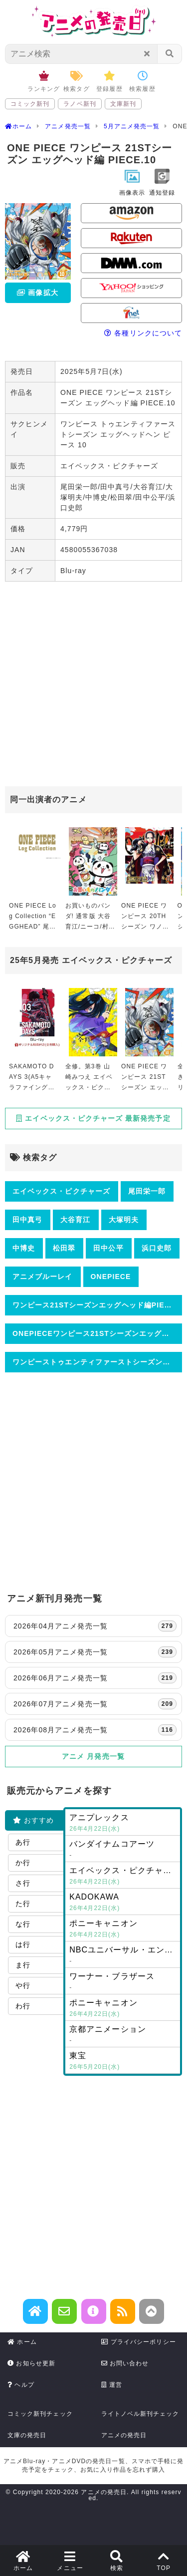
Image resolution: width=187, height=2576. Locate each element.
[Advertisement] (93, 685)
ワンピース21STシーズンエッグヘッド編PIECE (93, 1305)
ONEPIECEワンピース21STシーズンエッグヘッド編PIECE (97, 1333)
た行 (22, 1904)
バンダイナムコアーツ (122, 1850)
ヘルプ (20, 2384)
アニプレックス (122, 1823)
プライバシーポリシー (138, 2341)
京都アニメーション (122, 2035)
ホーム (22, 2341)
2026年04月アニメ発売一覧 (95, 1625)
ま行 (22, 1965)
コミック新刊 (29, 103)
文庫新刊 (123, 103)
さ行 (22, 1883)
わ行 (22, 2006)
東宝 (122, 2061)
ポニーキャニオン (122, 1929)
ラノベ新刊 (79, 103)
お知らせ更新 (31, 2363)
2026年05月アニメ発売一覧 (95, 1651)
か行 (22, 1863)
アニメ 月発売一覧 (93, 1756)
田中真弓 (27, 1220)
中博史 (23, 1248)
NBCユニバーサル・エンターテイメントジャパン (124, 1955)
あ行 (22, 1842)
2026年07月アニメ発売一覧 (95, 1703)
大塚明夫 (124, 1220)
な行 (22, 1924)
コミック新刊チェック (40, 2413)
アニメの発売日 (124, 2435)
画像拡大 (37, 293)
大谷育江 (75, 1220)
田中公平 (108, 1248)
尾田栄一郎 (147, 1191)
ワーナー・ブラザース (122, 1982)
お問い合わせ (125, 2363)
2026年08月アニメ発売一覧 (95, 1729)
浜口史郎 (157, 1248)
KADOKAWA (122, 1903)
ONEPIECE (111, 1277)
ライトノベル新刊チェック (140, 2413)
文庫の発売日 (26, 2435)
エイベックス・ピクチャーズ (61, 1191)
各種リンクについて (143, 333)
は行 (22, 1944)
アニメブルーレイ (42, 1277)
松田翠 (64, 1248)
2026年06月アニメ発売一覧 (95, 1677)
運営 (112, 2384)
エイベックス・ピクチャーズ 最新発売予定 (93, 1118)
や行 (22, 1985)
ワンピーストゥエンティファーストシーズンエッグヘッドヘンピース (97, 1362)
